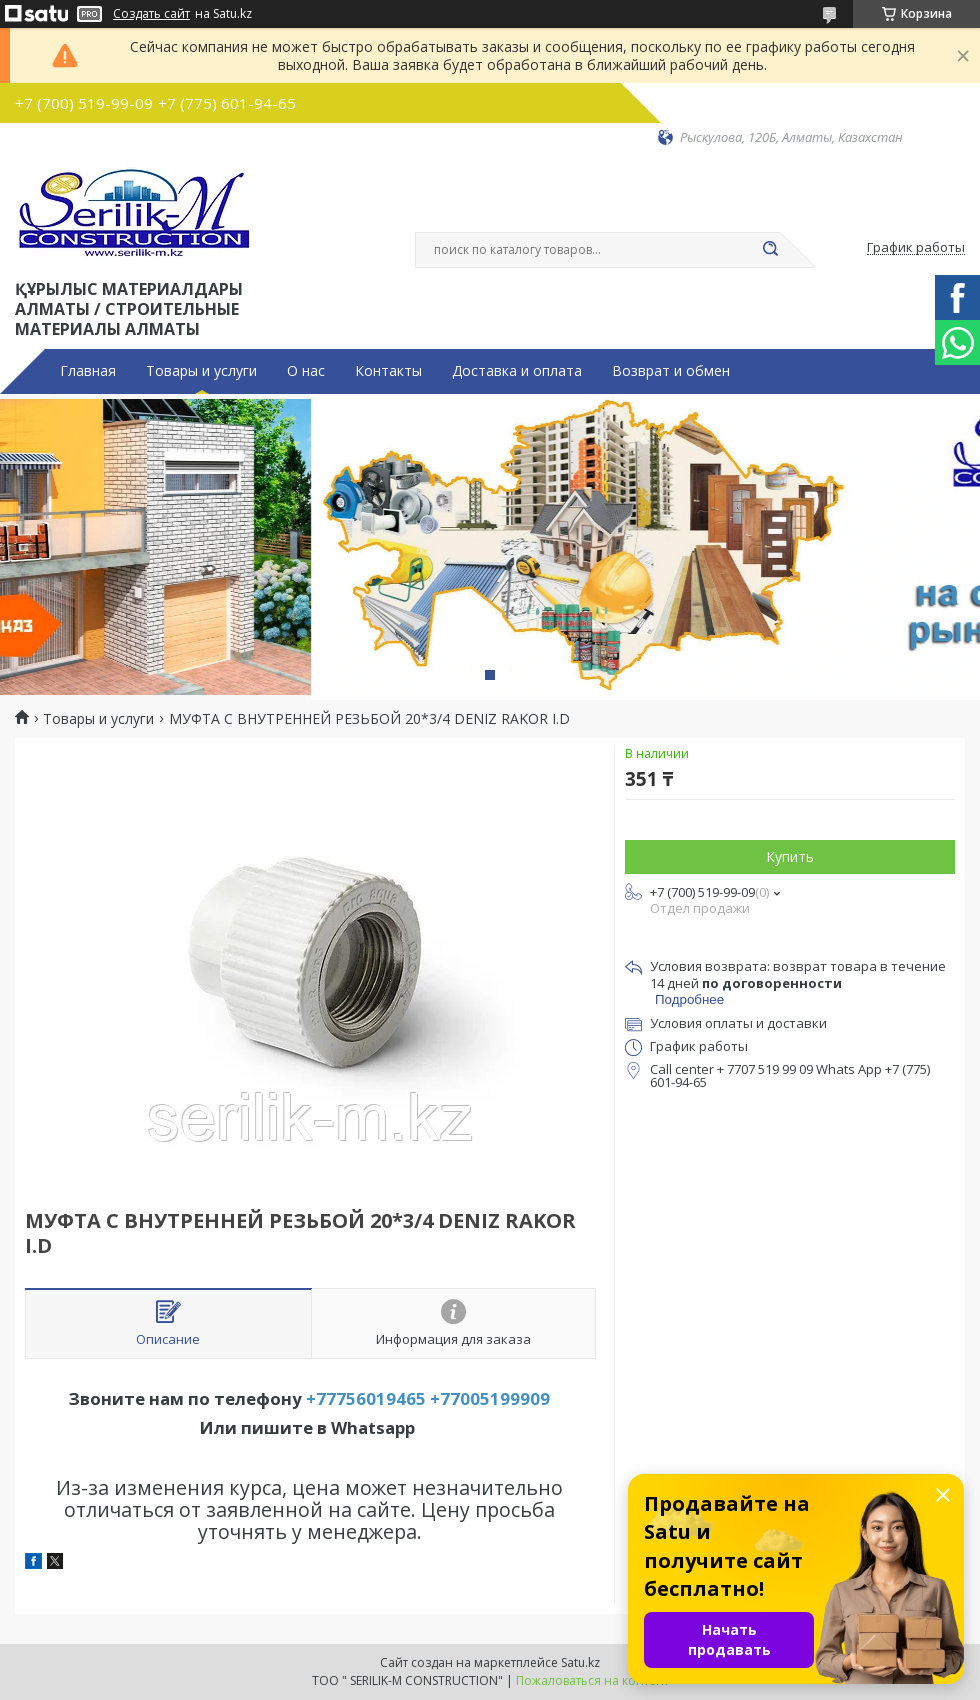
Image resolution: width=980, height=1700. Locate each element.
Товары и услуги (201, 371)
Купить (790, 856)
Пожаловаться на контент (592, 1680)
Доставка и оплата (517, 371)
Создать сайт (151, 14)
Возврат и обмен (671, 371)
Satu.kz (580, 1662)
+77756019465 (366, 1398)
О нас (306, 371)
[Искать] (770, 250)
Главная (88, 371)
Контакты (388, 371)
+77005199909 (490, 1398)
